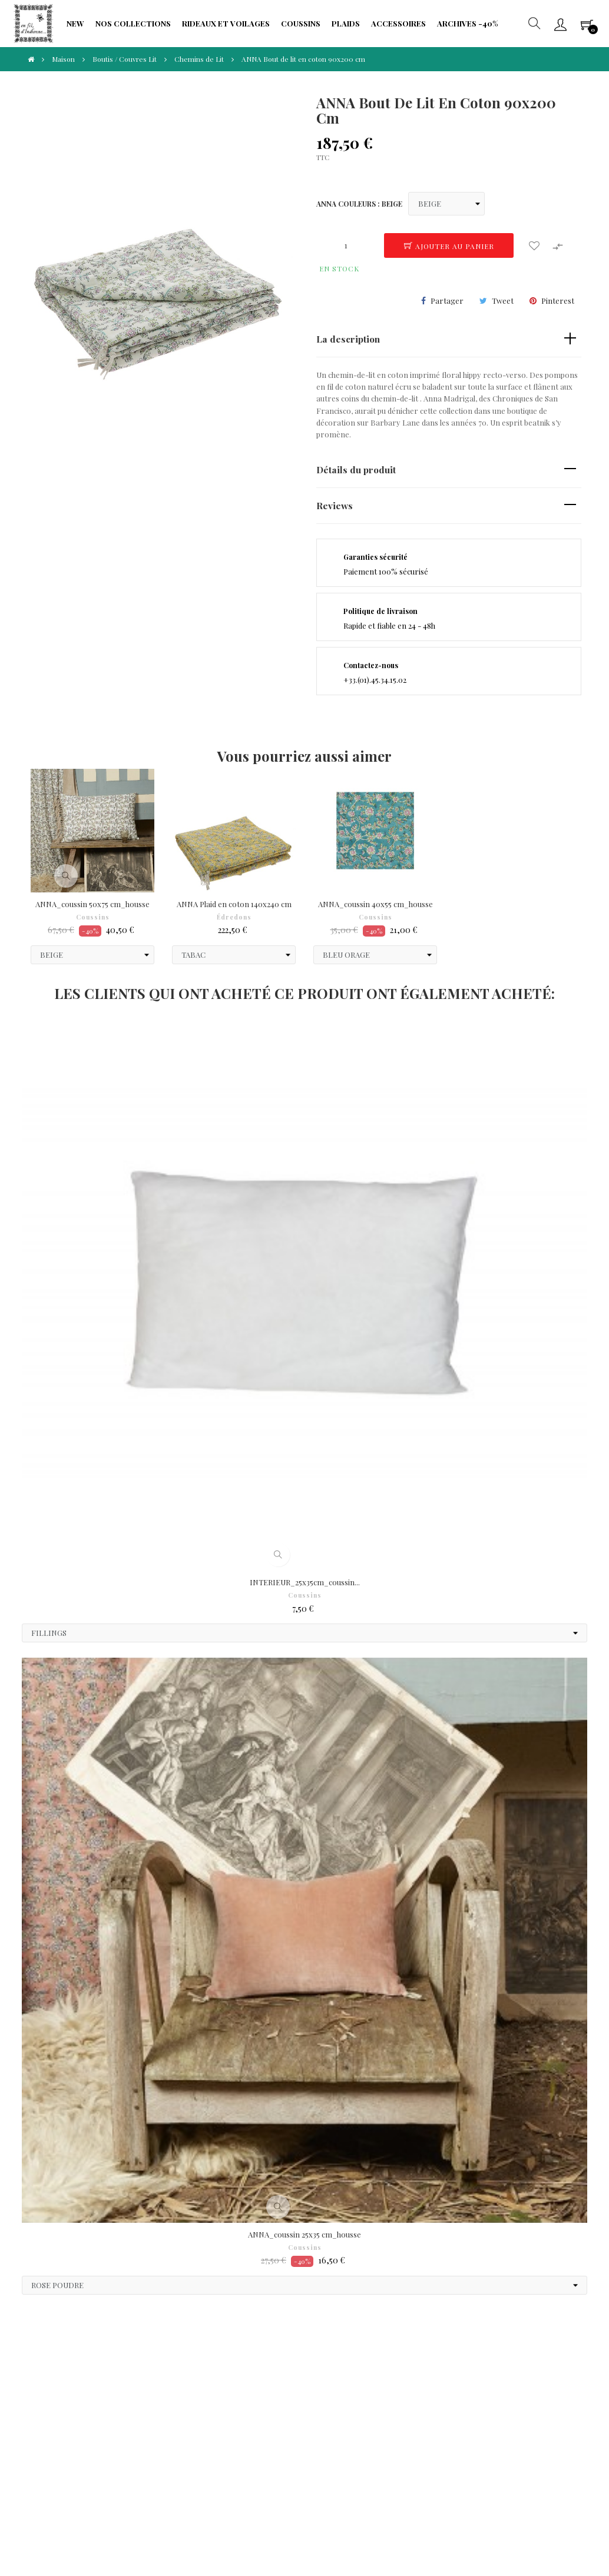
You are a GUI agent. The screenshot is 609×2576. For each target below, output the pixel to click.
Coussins (93, 917)
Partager (447, 301)
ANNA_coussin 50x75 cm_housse (92, 904)
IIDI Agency (126, 2523)
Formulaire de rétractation (246, 2401)
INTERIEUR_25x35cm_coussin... (305, 1582)
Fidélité (143, 2407)
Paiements (59, 2395)
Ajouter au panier (449, 246)
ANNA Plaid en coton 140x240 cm (234, 904)
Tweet (503, 301)
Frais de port (244, 2377)
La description (348, 339)
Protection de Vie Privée (161, 2383)
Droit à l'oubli (64, 2413)
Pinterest (557, 301)
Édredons (234, 917)
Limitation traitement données (169, 2430)
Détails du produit (356, 469)
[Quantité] (345, 245)
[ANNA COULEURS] (446, 203)
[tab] (448, 339)
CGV (49, 2377)
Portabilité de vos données (251, 2430)
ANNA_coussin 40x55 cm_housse (375, 904)
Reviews (334, 505)
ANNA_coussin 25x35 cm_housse (304, 2234)
